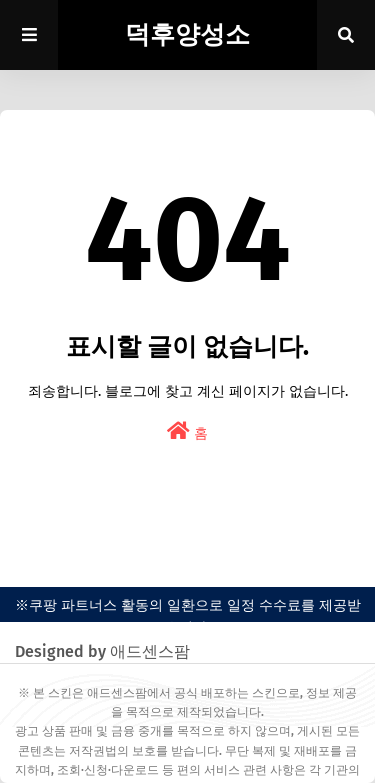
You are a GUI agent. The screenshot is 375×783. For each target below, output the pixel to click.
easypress (187, 565)
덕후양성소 (187, 35)
